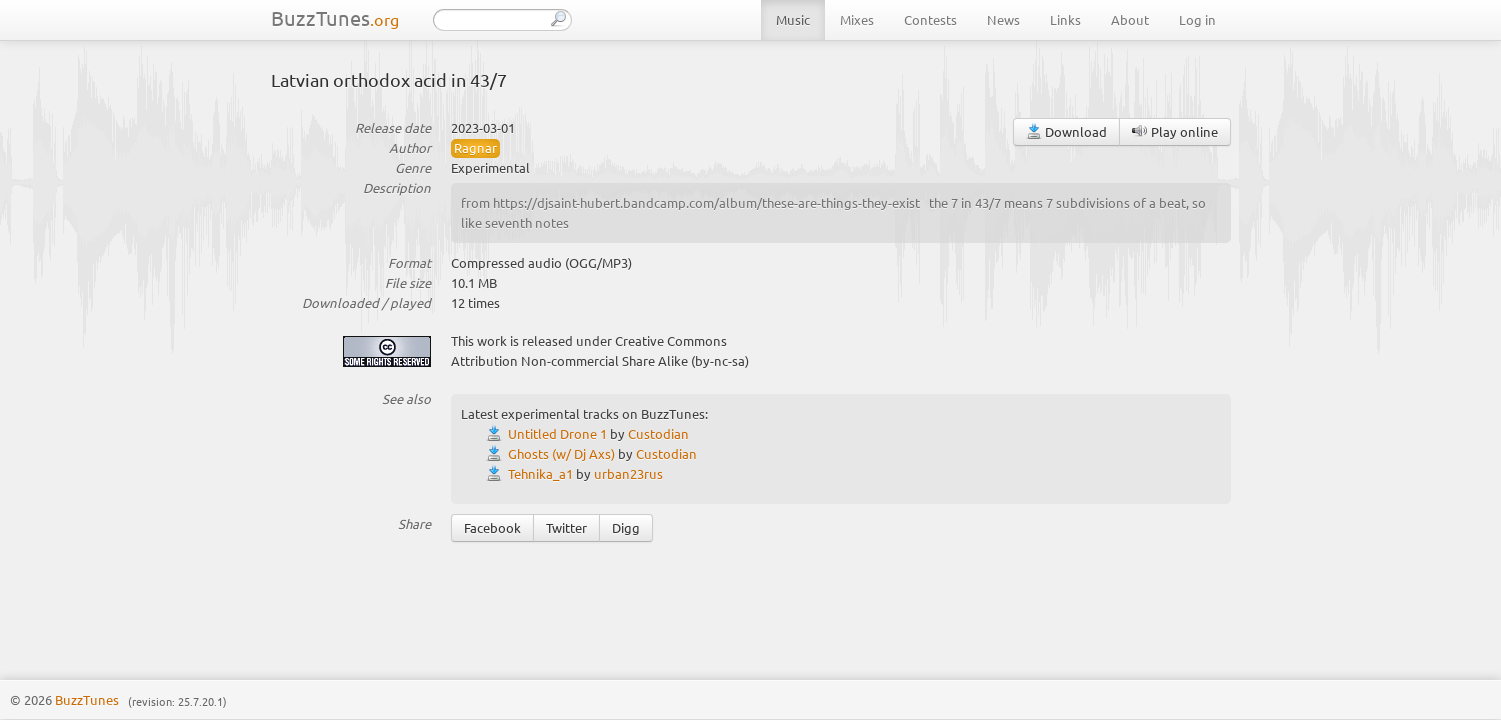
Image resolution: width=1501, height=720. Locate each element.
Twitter (566, 527)
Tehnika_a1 (540, 473)
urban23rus (628, 473)
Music (793, 19)
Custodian (658, 433)
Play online (1175, 131)
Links (1065, 19)
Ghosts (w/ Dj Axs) (561, 453)
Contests (930, 19)
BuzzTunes (335, 17)
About (1130, 19)
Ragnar (475, 147)
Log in (1197, 19)
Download (1066, 131)
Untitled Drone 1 (557, 433)
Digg (626, 527)
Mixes (857, 19)
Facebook (492, 527)
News (1003, 19)
